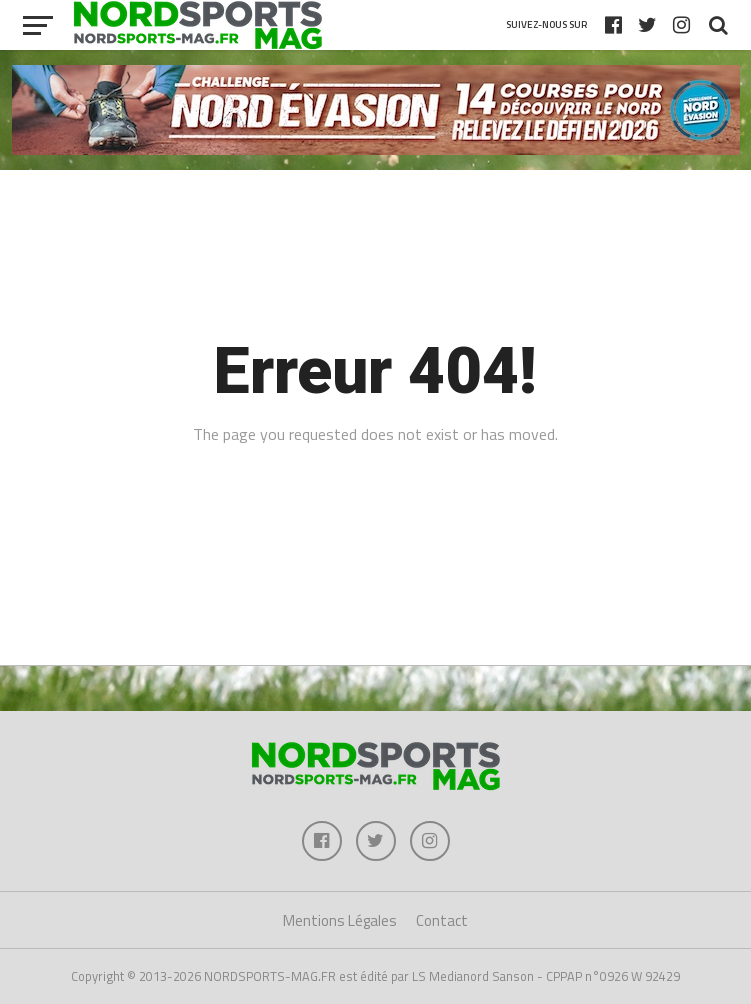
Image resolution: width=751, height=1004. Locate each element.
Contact (442, 920)
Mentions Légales (340, 920)
